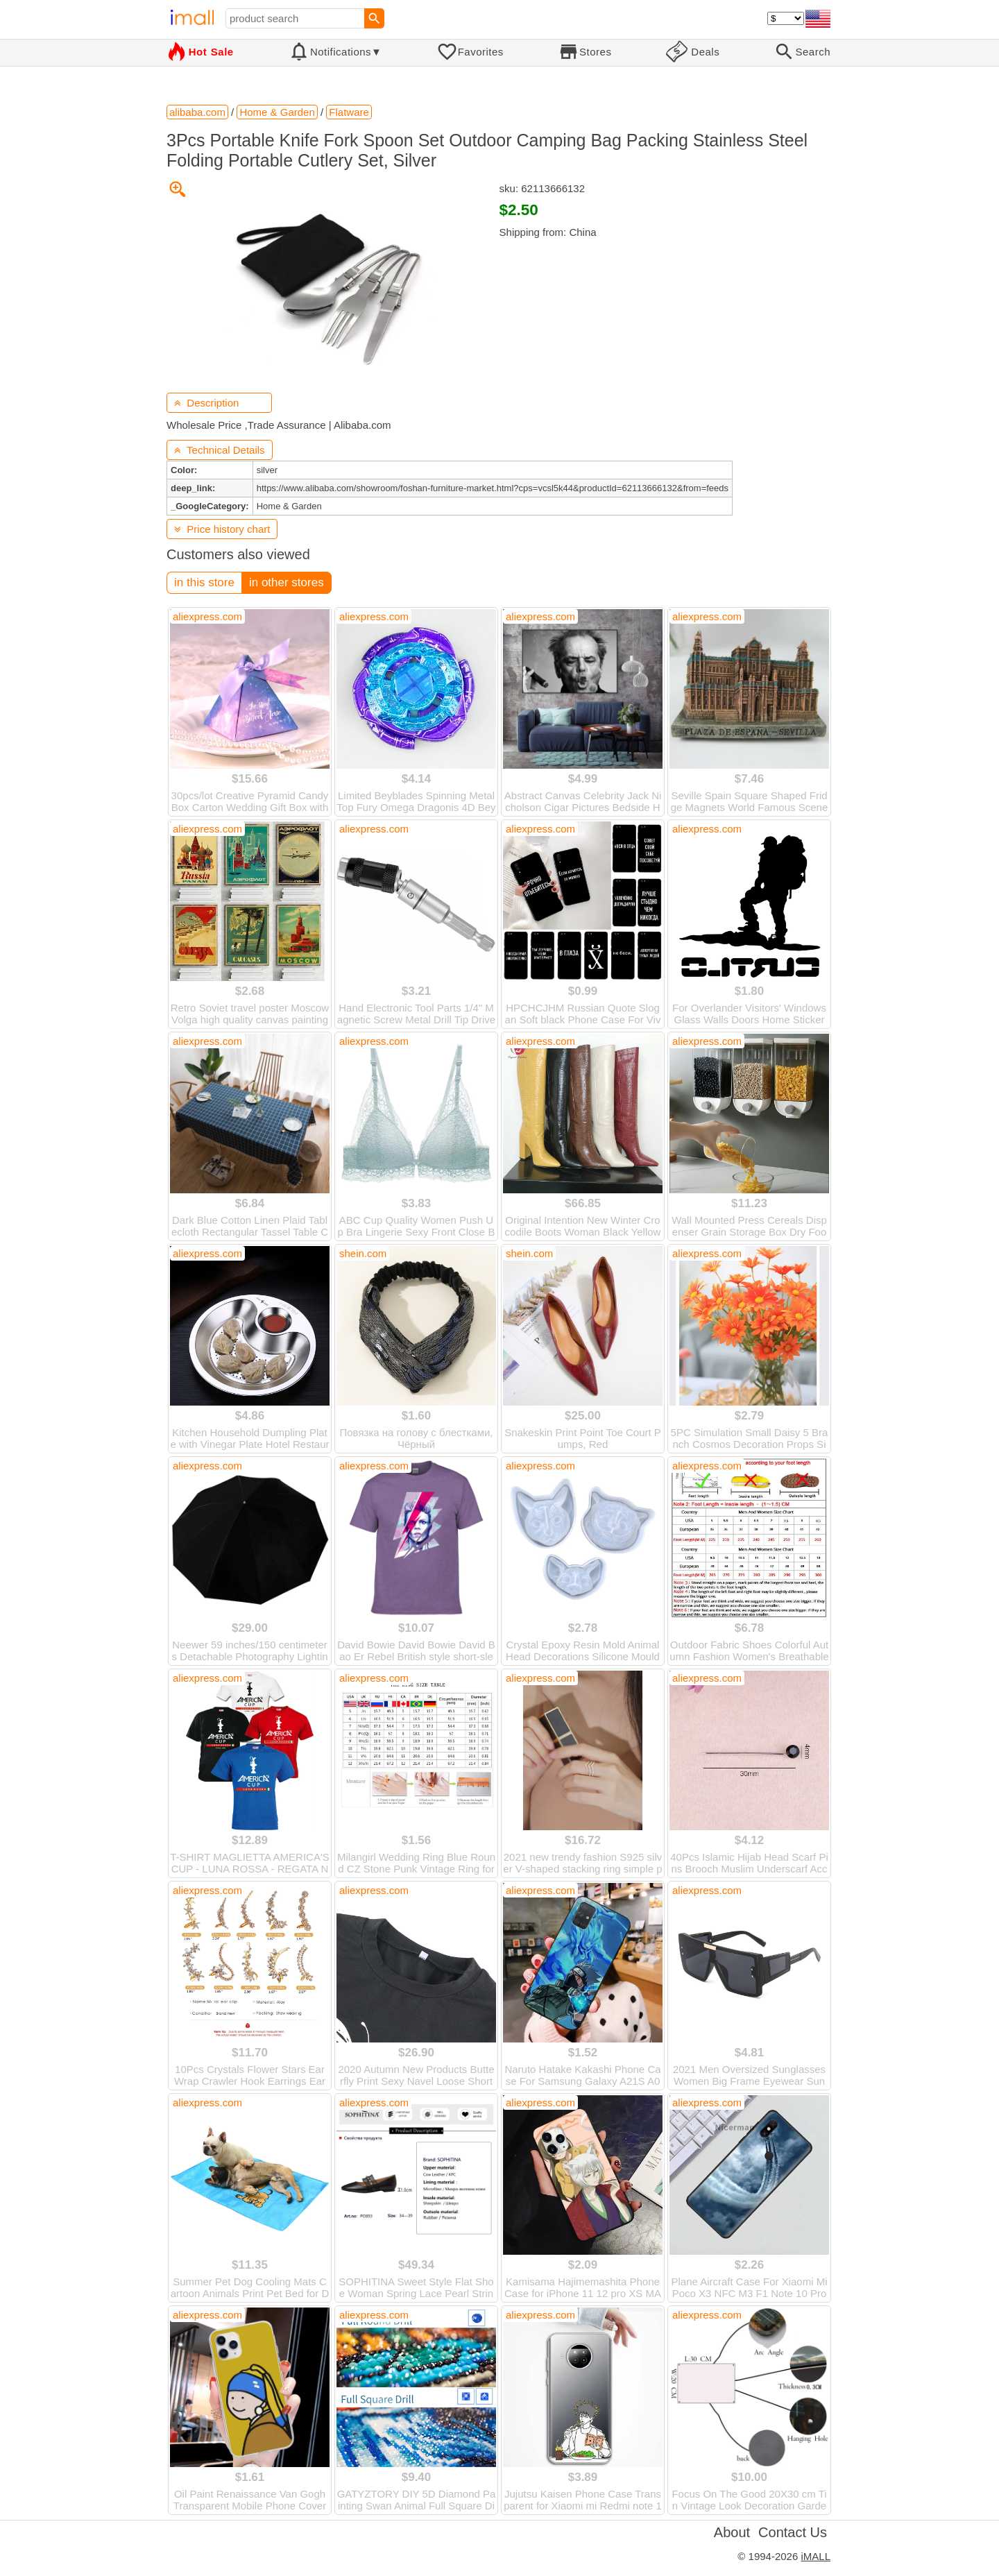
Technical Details (219, 450)
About (732, 2532)
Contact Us (792, 2532)
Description (206, 403)
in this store (204, 582)
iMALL (815, 2556)
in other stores (286, 582)
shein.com (362, 1253)
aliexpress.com (207, 616)
